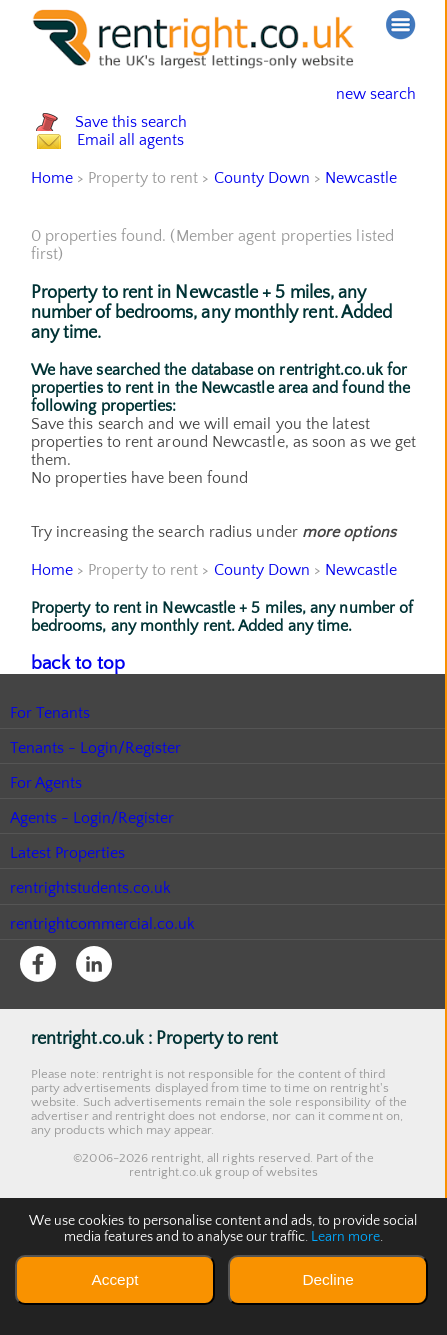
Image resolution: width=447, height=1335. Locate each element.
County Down (262, 264)
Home (52, 264)
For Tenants (50, 796)
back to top (70, 748)
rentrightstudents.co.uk (91, 971)
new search (360, 94)
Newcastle (362, 264)
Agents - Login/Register (93, 901)
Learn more (346, 1237)
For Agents (46, 866)
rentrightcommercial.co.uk (103, 1007)
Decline (327, 1279)
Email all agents (150, 204)
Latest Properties (68, 936)
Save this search (151, 143)
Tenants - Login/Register (96, 831)
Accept (114, 1279)
